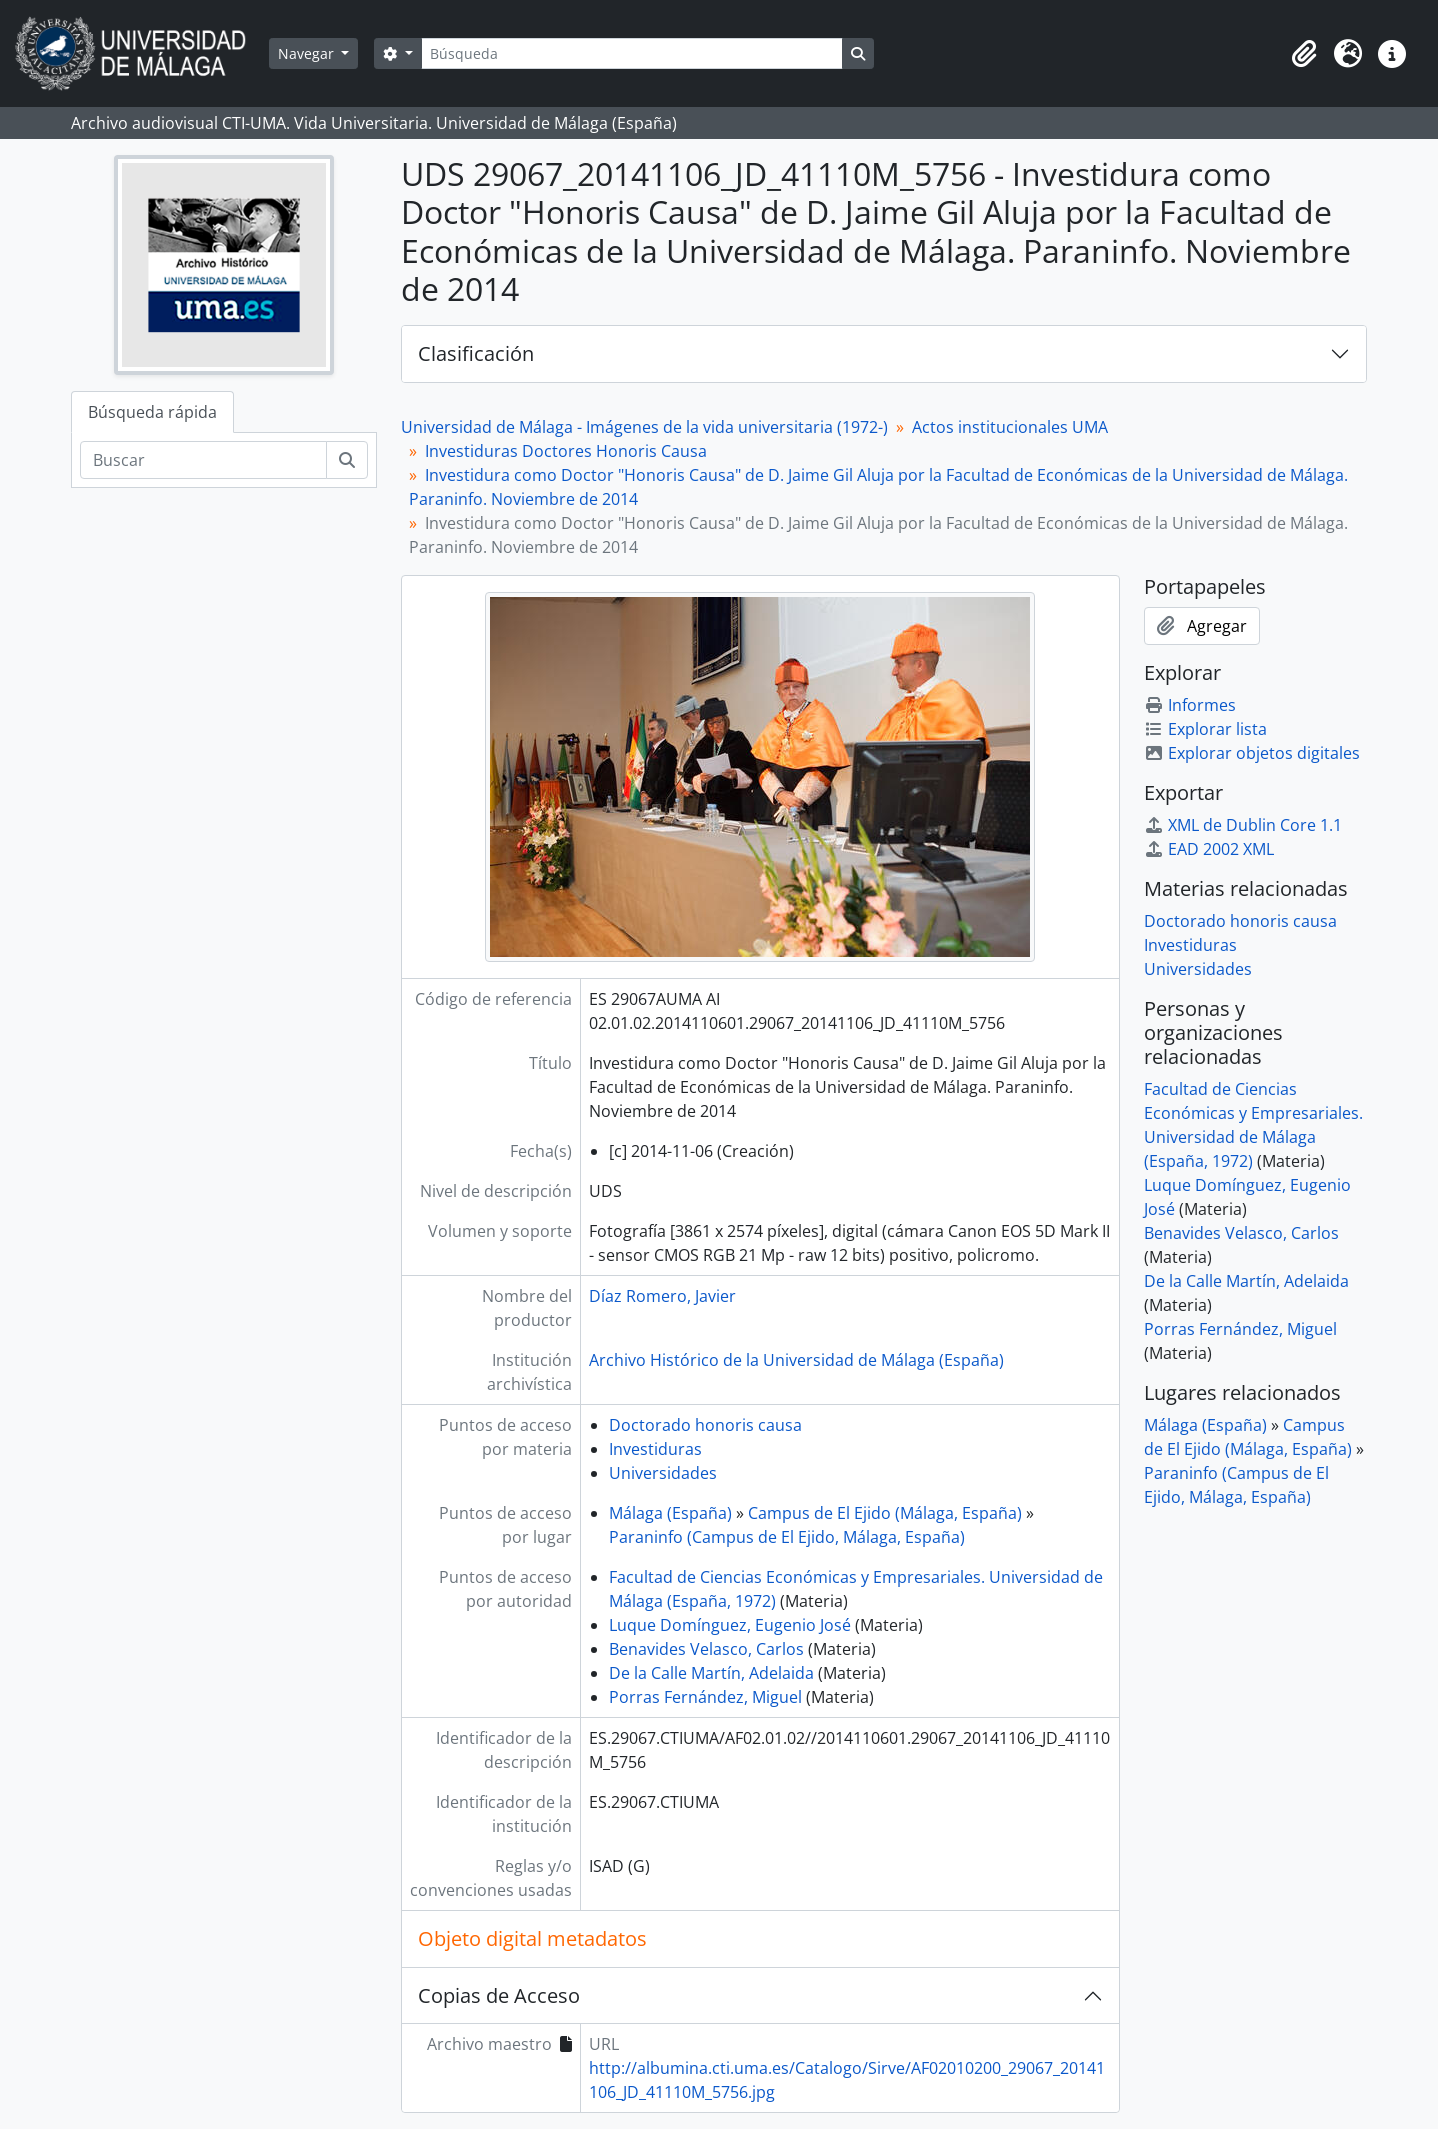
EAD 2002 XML (1209, 849)
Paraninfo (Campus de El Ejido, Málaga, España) (787, 1537)
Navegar (308, 53)
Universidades (663, 1473)
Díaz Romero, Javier (662, 1296)
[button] (1304, 54)
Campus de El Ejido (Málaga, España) (885, 1513)
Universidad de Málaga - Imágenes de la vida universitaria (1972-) (644, 427)
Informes (1190, 705)
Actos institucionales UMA (1010, 427)
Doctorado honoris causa (705, 1425)
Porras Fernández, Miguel (705, 1697)
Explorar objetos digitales (1252, 753)
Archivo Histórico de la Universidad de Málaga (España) (796, 1360)
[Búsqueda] (632, 53)
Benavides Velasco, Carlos (706, 1649)
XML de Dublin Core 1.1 (1243, 825)
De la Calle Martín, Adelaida (711, 1673)
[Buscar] (203, 460)
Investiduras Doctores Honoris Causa (566, 451)
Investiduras (655, 1449)
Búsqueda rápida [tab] (152, 412)
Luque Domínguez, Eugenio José (730, 1625)
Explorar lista (1205, 729)
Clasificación (476, 353)
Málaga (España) (670, 1513)
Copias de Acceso (499, 1995)
